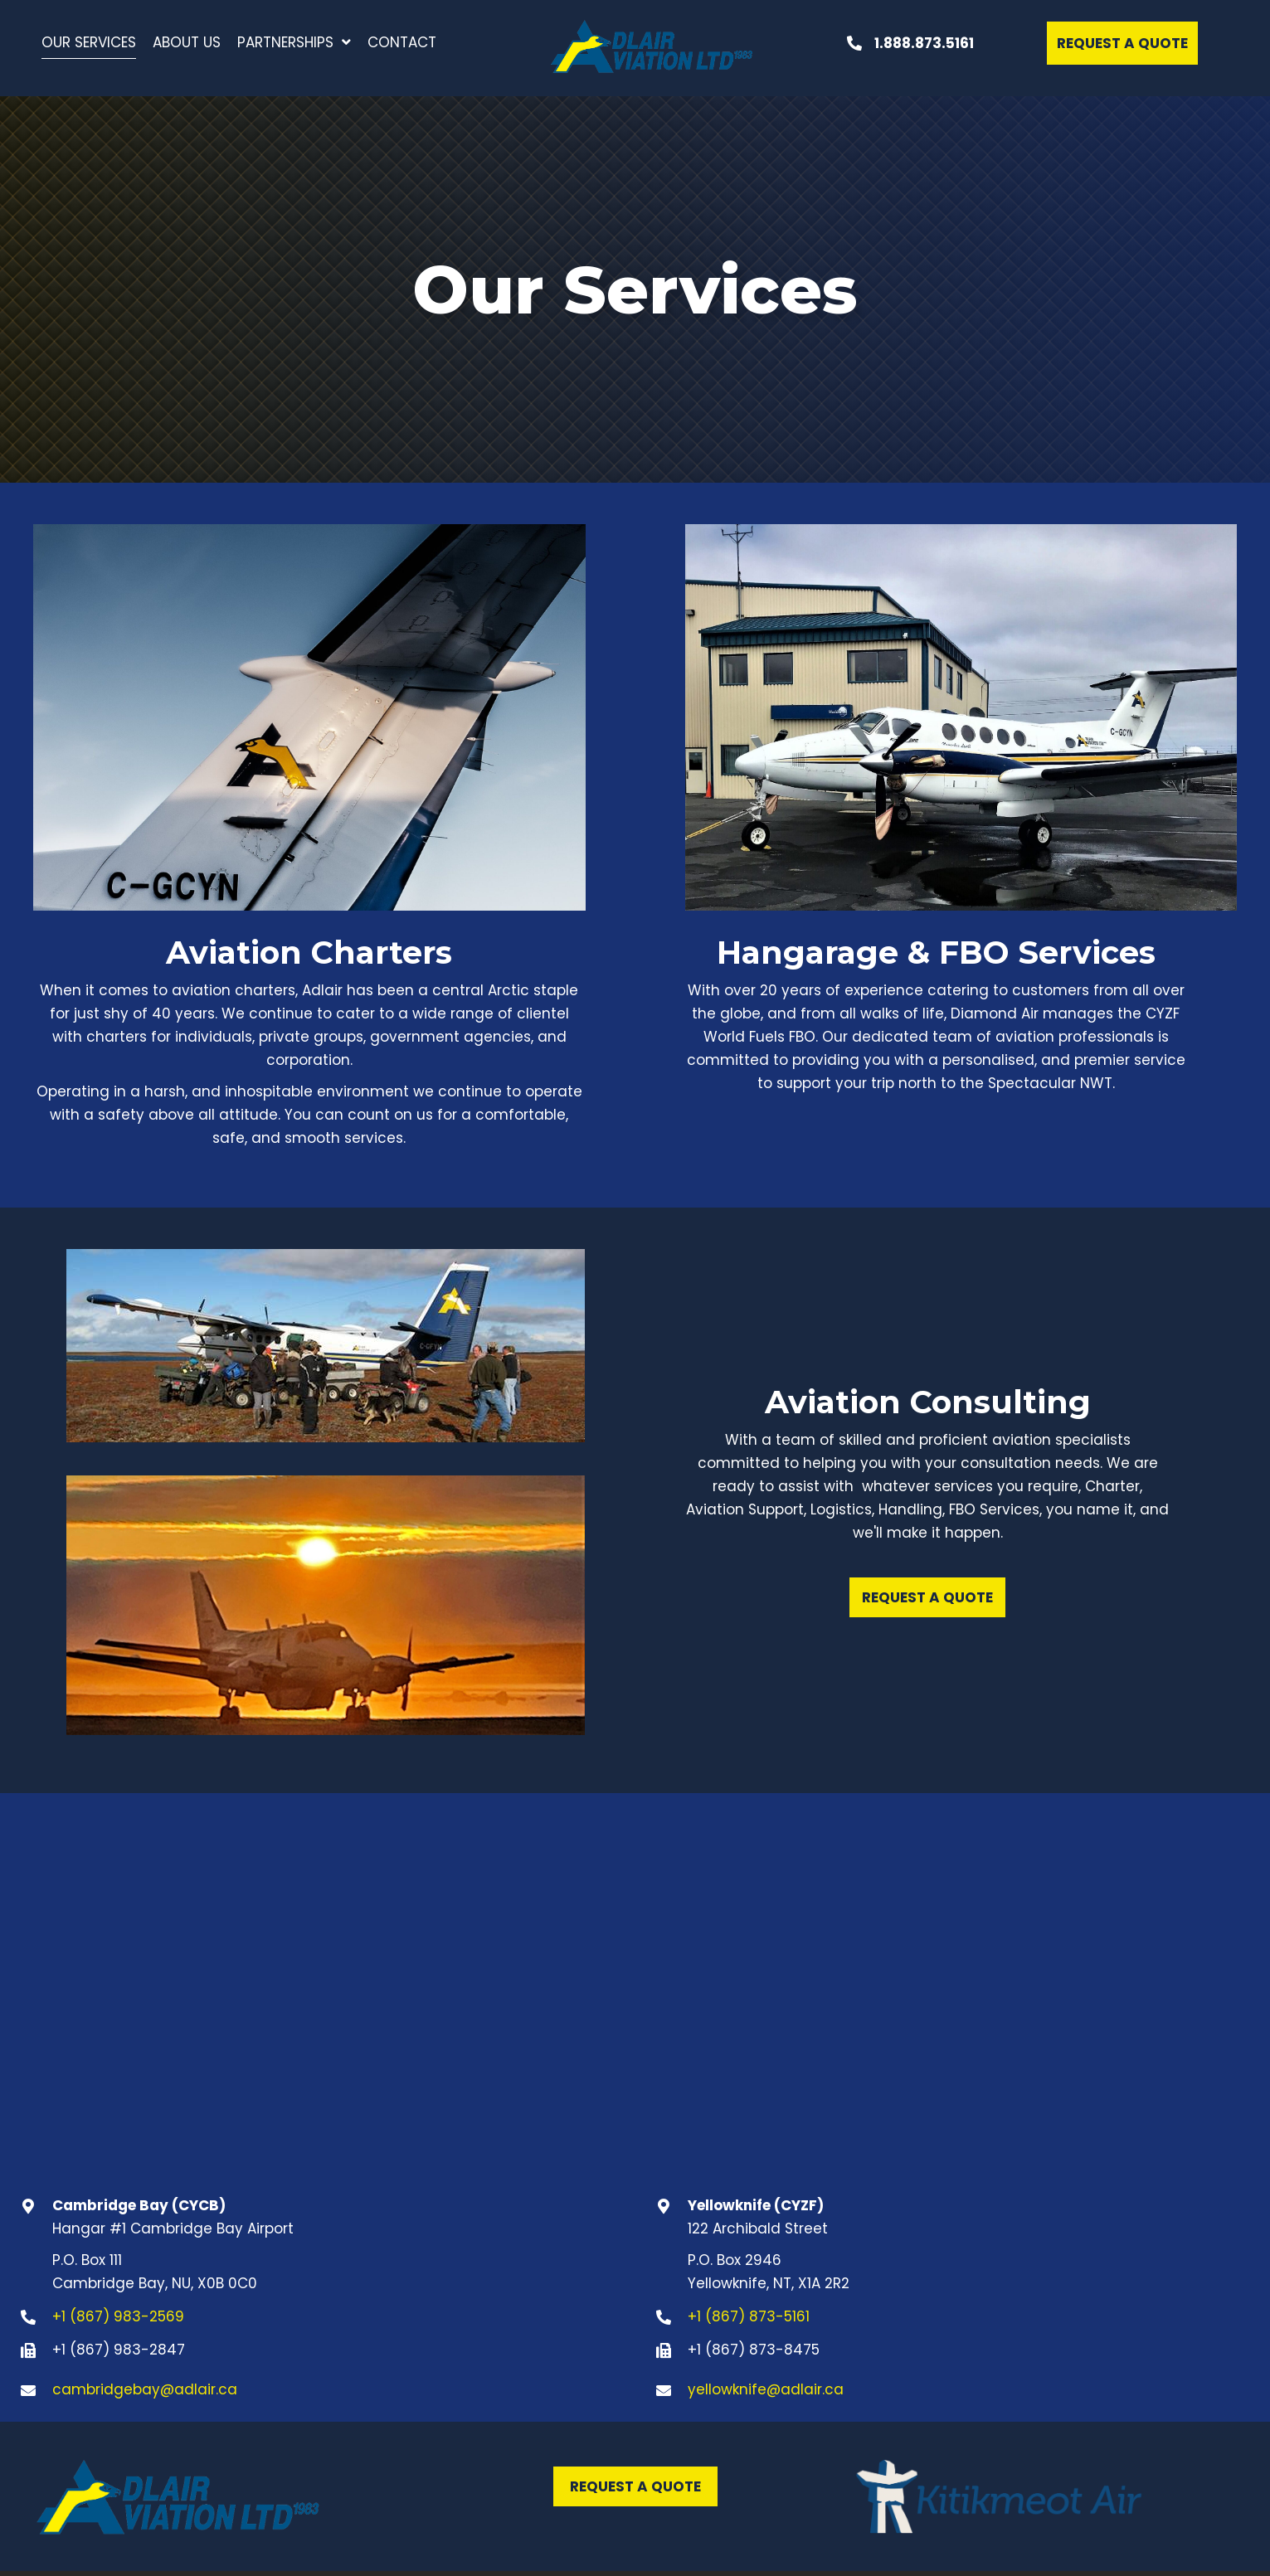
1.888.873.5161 (924, 43)
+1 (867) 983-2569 (118, 2316)
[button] (1122, 43)
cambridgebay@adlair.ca (144, 2389)
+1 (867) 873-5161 (749, 2316)
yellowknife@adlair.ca (766, 2389)
